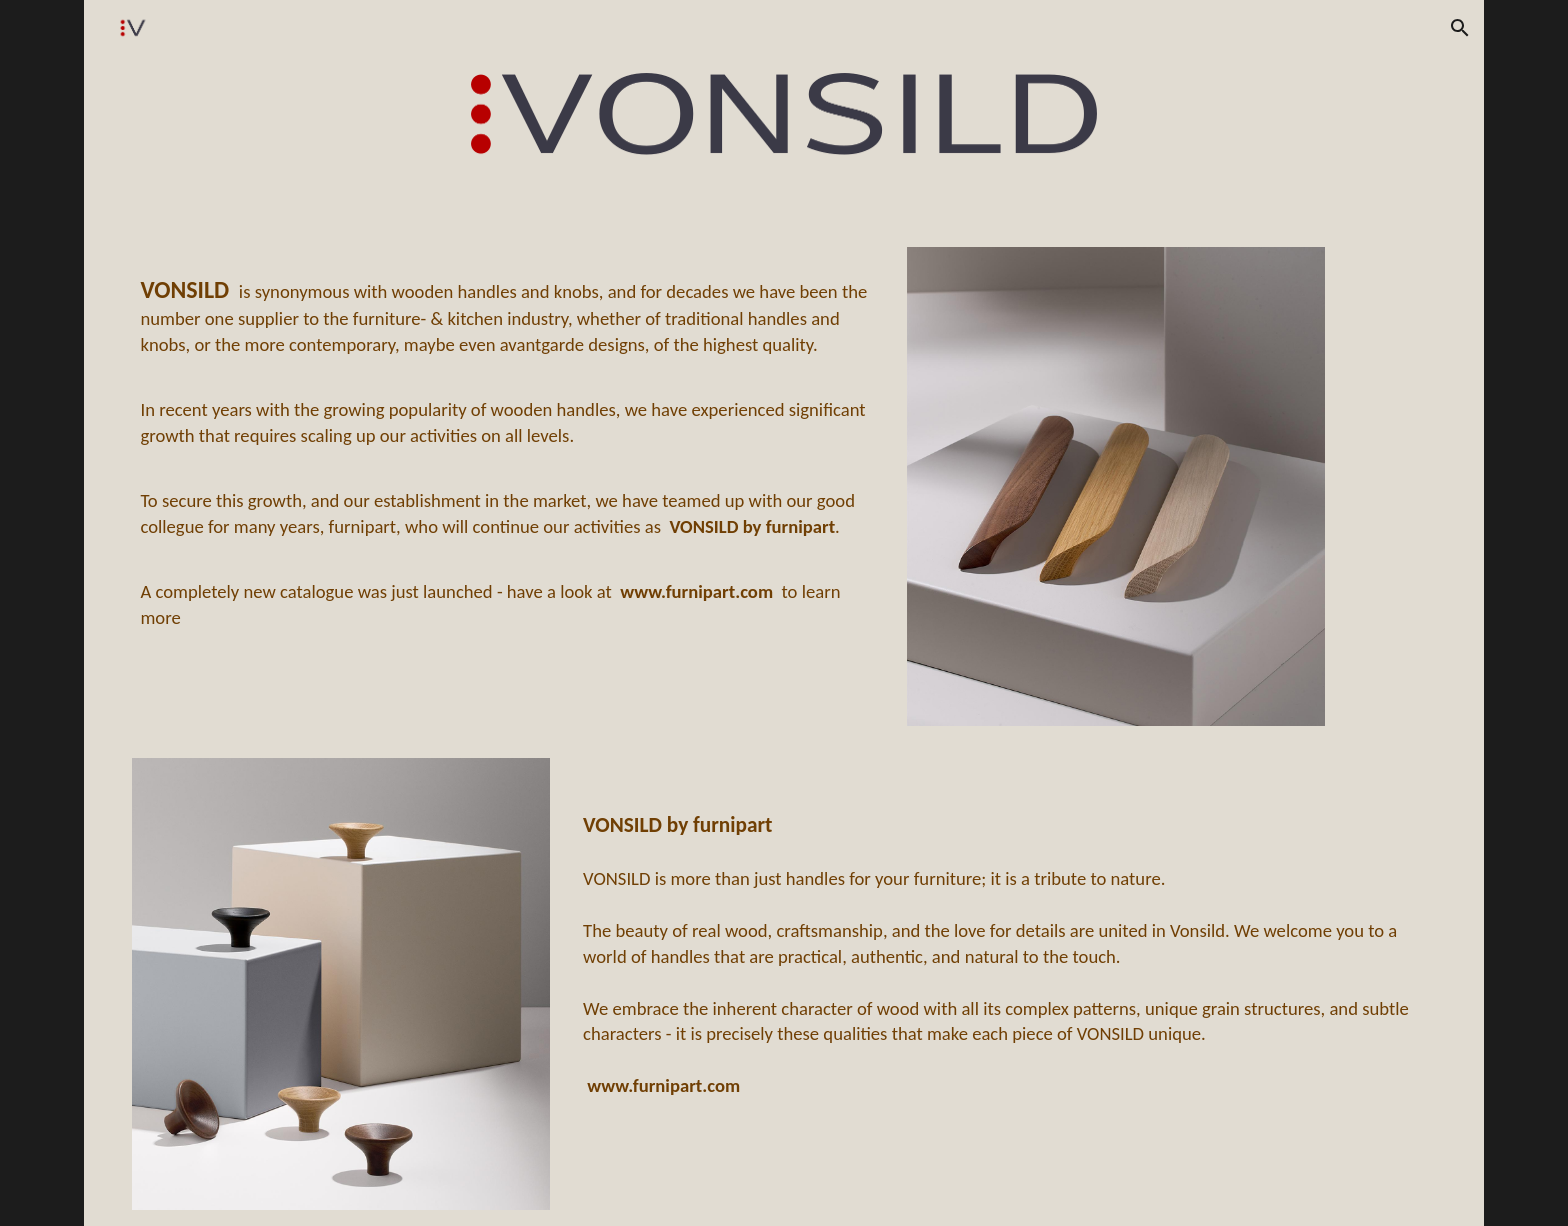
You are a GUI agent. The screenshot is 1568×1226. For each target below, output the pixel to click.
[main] (507, 449)
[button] (1460, 28)
